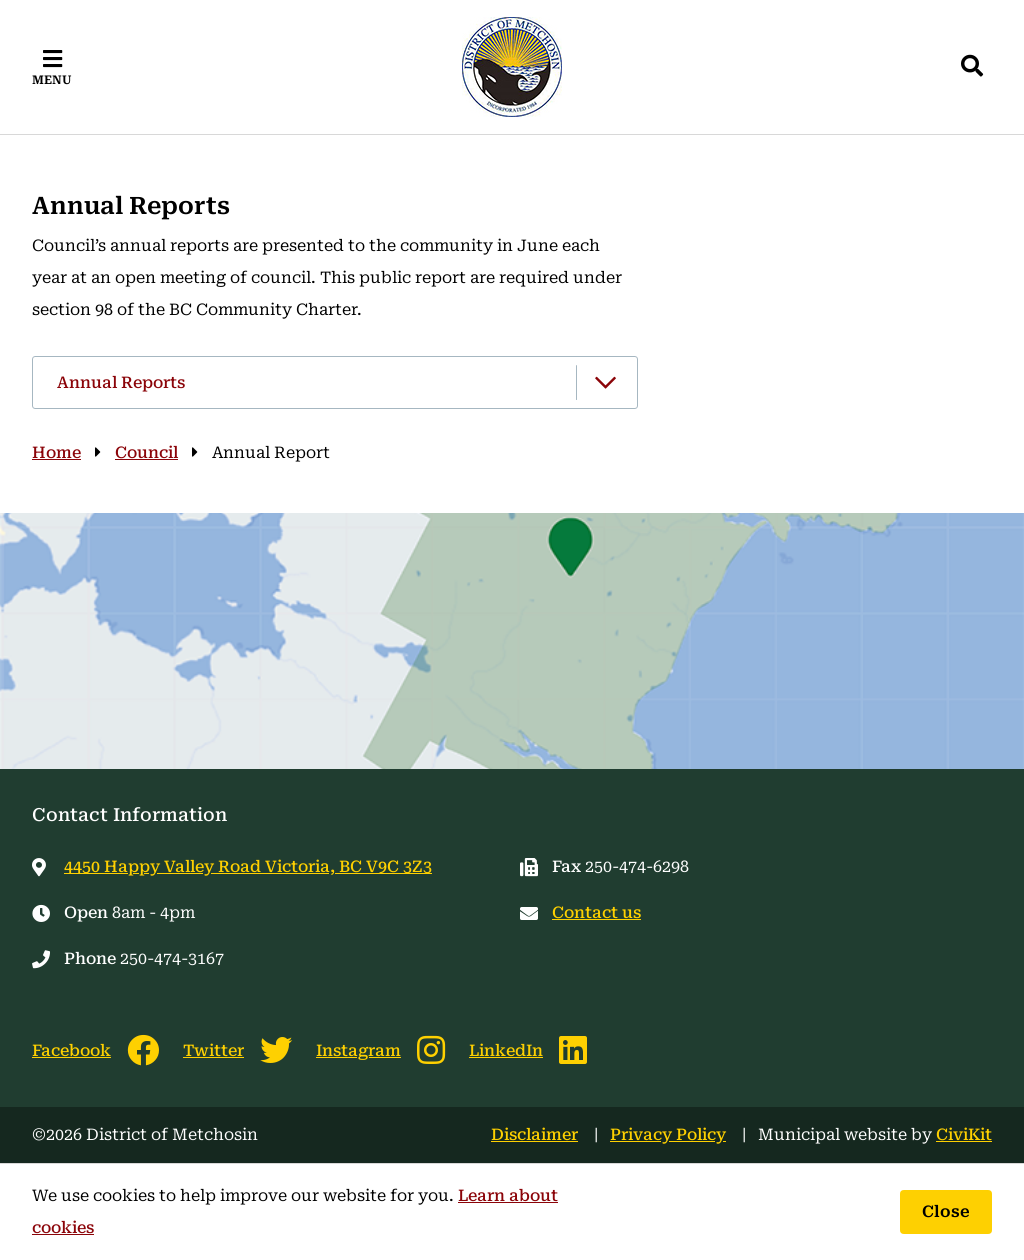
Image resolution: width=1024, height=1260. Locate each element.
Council (146, 452)
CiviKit (964, 1134)
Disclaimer (534, 1134)
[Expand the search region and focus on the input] (972, 67)
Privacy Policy (668, 1134)
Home (56, 452)
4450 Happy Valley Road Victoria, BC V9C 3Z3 (248, 866)
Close (946, 1211)
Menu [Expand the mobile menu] (52, 80)
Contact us (596, 912)
